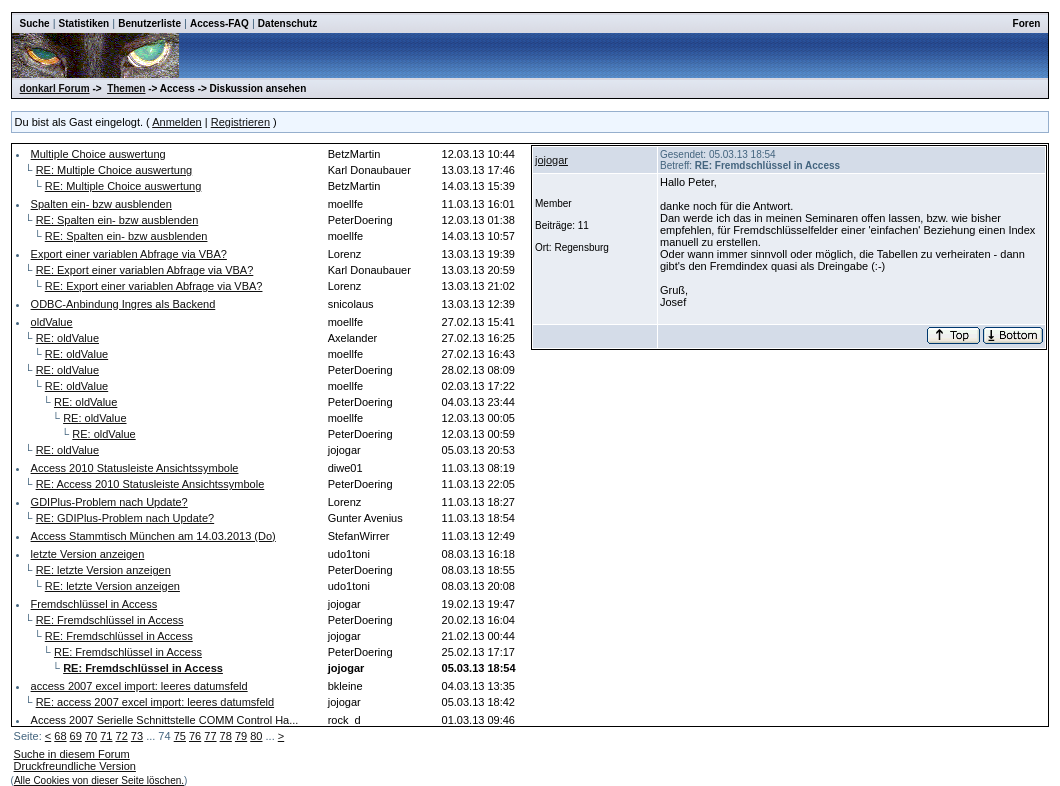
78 (226, 736)
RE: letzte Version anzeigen (103, 570)
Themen (126, 88)
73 (137, 736)
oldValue (52, 322)
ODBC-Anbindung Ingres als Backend (123, 304)
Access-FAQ (219, 23)
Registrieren (240, 122)
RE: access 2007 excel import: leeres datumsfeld (155, 702)
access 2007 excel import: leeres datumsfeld (139, 686)
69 (76, 736)
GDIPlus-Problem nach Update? (109, 502)
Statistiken (84, 23)
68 (60, 736)
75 (180, 736)
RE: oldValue (67, 338)
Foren (1027, 23)
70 (91, 736)
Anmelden (177, 122)
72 (122, 736)
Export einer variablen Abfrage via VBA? (129, 254)
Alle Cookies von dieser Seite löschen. (99, 780)
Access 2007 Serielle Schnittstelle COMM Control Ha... (165, 720)
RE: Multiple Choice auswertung (114, 170)
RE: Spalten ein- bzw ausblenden (117, 220)
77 (210, 736)
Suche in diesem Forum (72, 754)
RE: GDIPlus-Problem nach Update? (125, 518)
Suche (35, 23)
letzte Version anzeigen (88, 554)
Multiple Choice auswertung (98, 154)
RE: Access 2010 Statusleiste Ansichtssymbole (150, 484)
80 (256, 736)
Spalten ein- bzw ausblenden (101, 204)
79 (241, 736)
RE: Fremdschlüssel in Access (110, 620)
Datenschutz (287, 23)
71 (106, 736)
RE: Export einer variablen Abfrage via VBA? (145, 270)
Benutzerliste (149, 23)
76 (195, 736)
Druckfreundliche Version (75, 766)
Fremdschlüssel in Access (94, 604)
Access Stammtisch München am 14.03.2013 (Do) (153, 536)
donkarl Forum (55, 88)
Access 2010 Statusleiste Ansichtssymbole (135, 468)
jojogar (551, 160)
